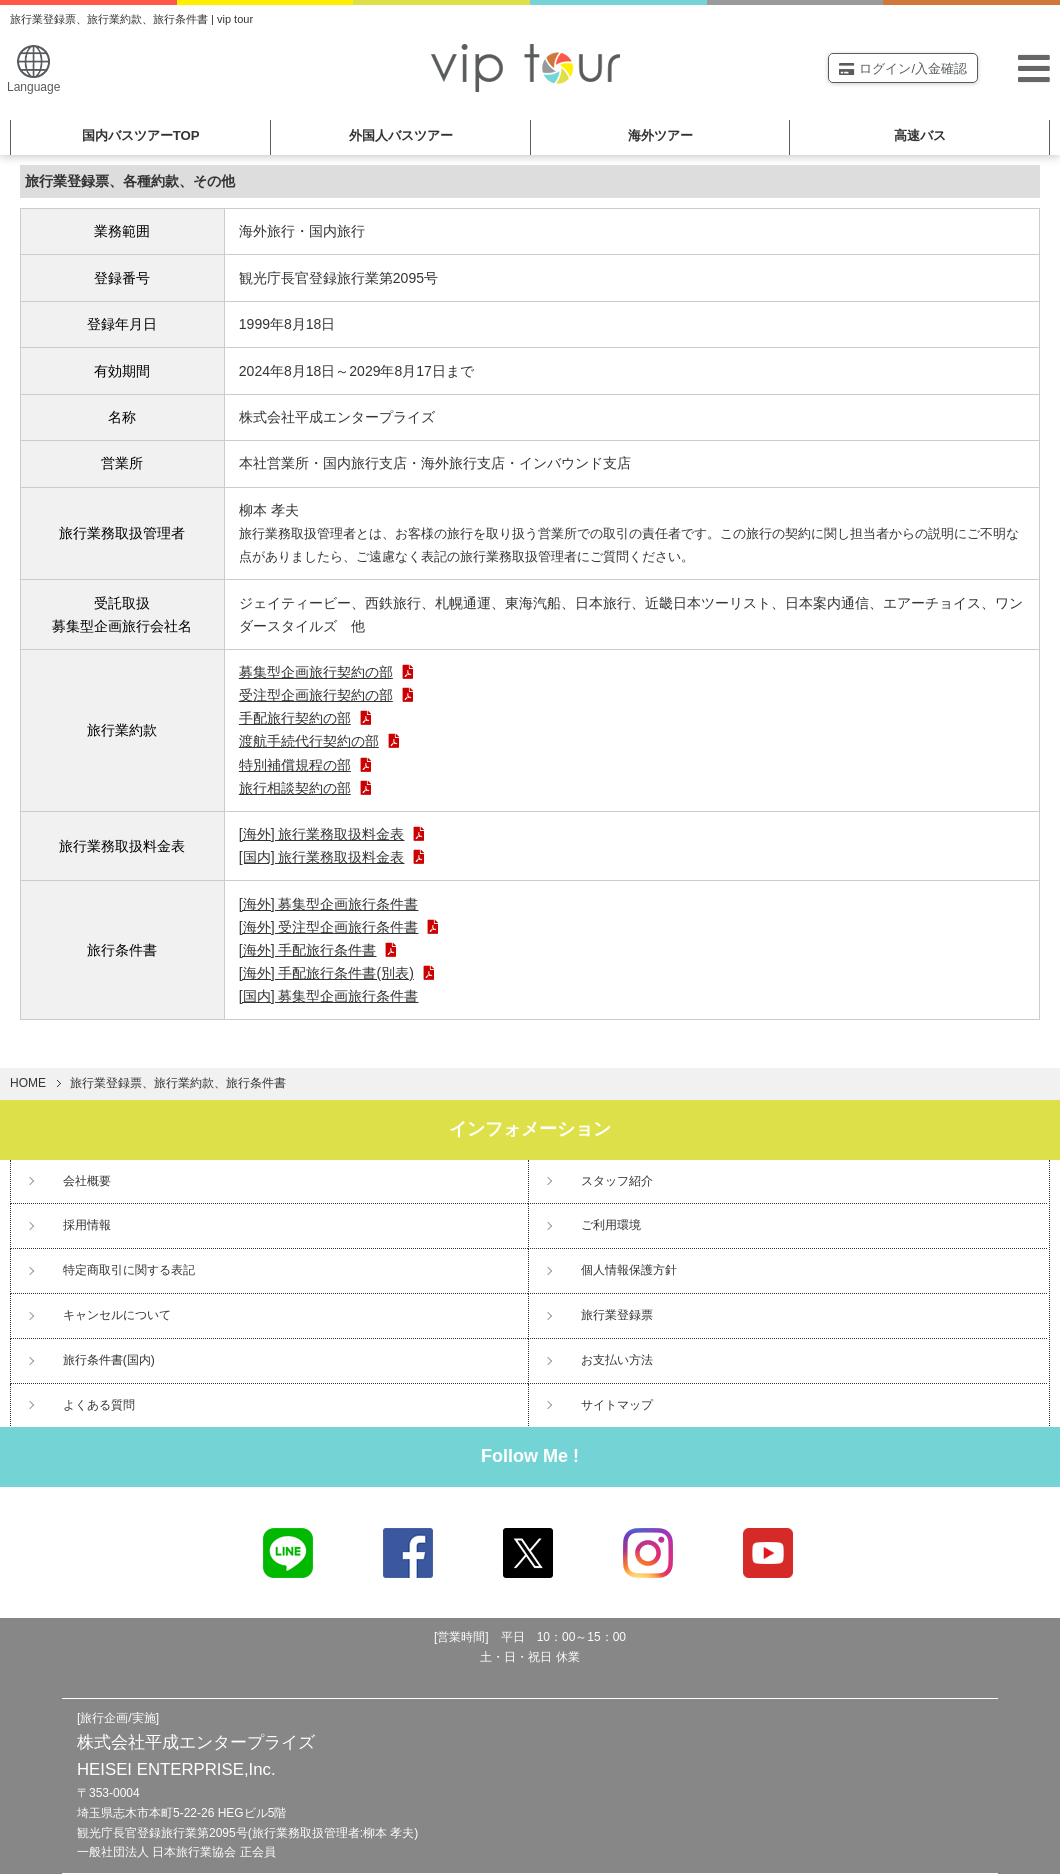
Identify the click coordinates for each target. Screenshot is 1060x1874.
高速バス (920, 135)
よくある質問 (99, 1405)
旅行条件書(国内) (109, 1360)
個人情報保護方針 (629, 1270)
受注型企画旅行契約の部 (326, 695)
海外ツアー (660, 135)
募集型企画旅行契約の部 (326, 672)
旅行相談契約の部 (305, 788)
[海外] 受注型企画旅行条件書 (339, 927)
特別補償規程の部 (305, 765)
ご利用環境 (611, 1225)
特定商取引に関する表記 (129, 1270)
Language (33, 69)
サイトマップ (617, 1405)
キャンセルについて (117, 1315)
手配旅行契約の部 (305, 718)
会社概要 (87, 1181)
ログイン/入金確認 (903, 68)
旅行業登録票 (617, 1315)
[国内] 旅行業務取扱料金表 (332, 857)
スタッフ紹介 (617, 1181)
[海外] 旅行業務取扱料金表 (332, 834)
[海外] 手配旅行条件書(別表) (337, 973)
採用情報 (87, 1225)
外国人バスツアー (401, 135)
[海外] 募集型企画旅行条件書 (329, 904)
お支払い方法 (617, 1360)
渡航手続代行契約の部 (319, 741)
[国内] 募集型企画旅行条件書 (329, 996)
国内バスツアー (141, 135)
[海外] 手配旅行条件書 (318, 950)
